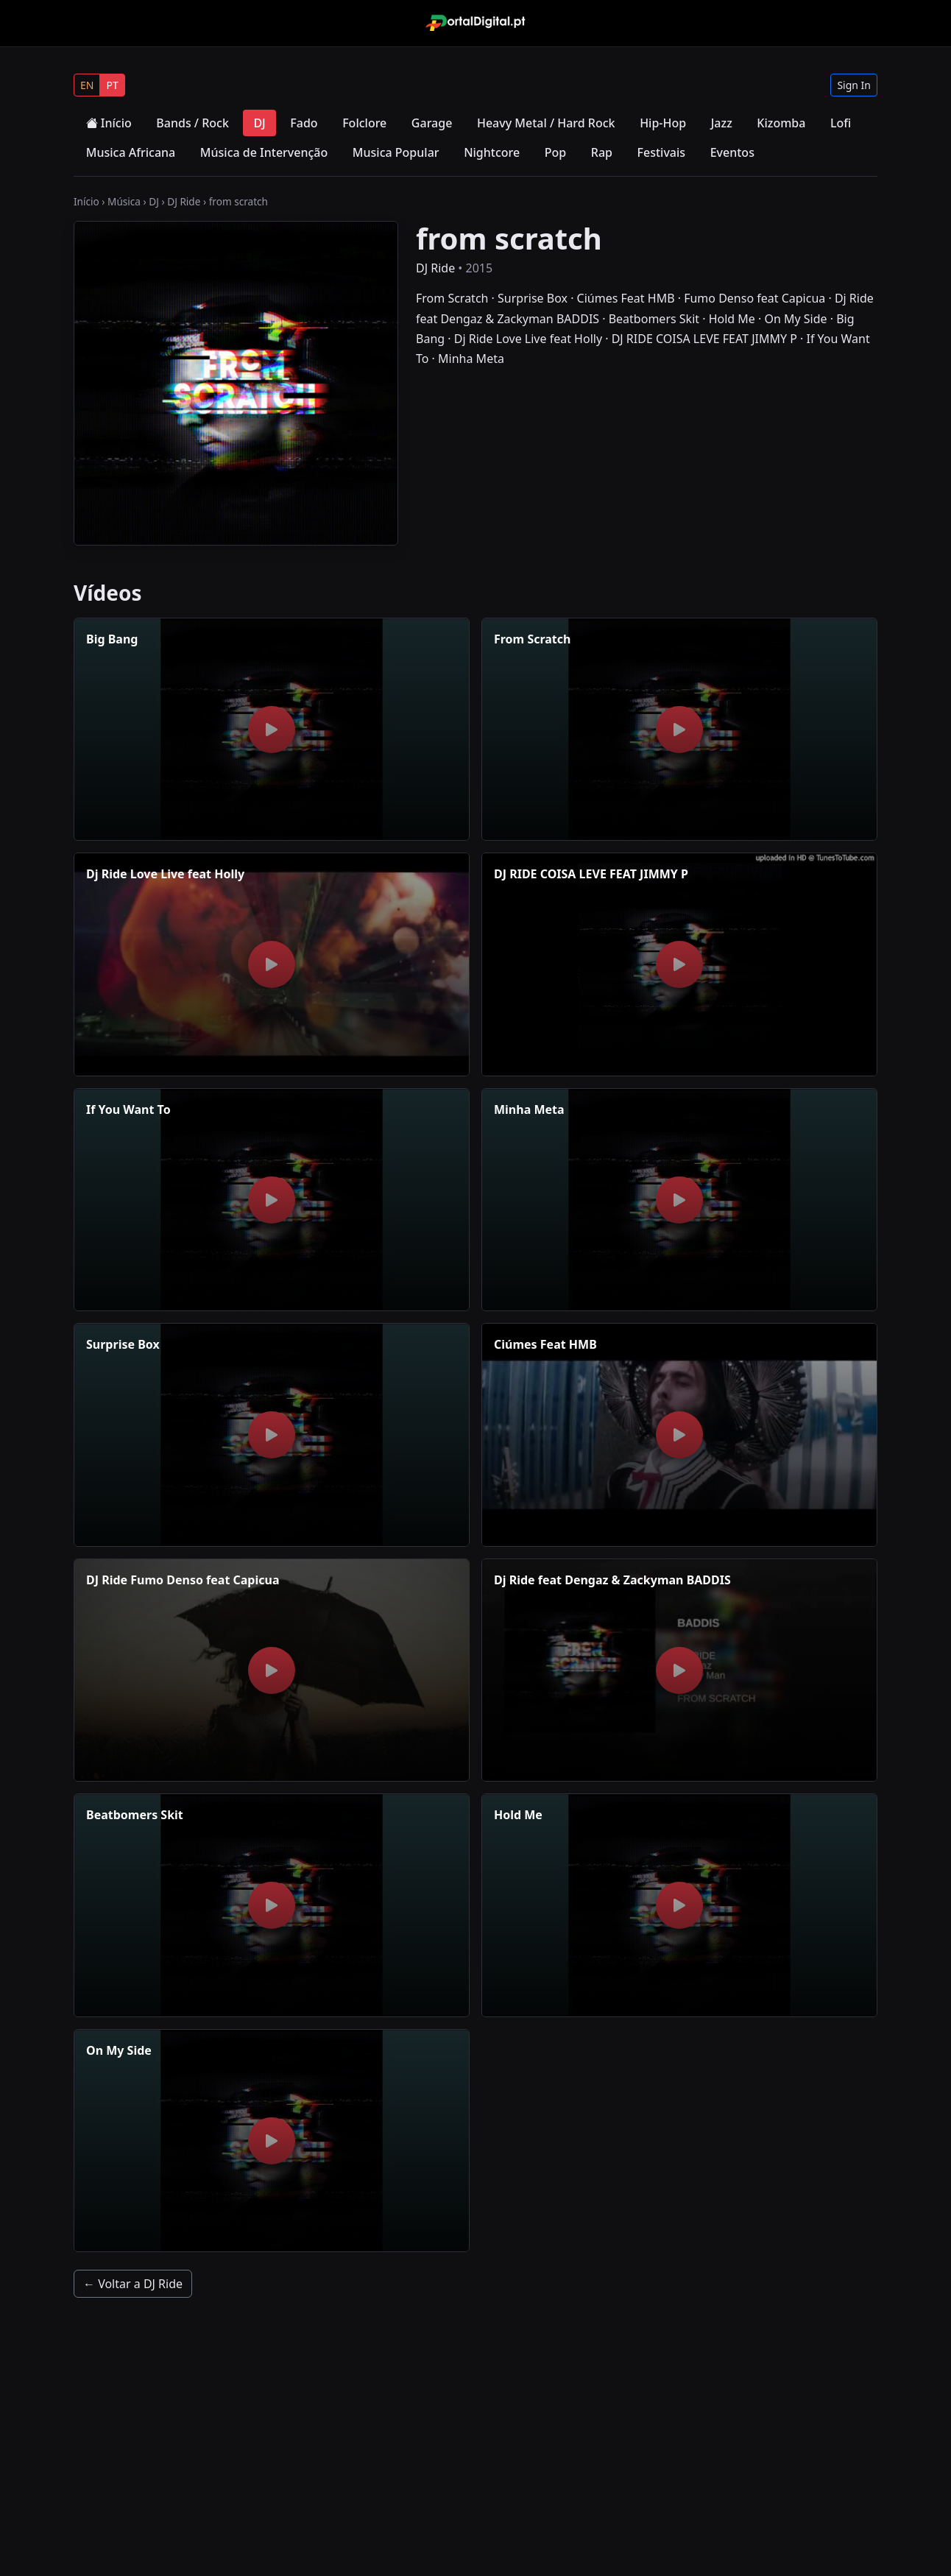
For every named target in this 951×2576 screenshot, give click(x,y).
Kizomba (781, 123)
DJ (259, 123)
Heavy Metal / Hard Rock (546, 123)
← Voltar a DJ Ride (133, 2284)
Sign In (854, 85)
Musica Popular (396, 152)
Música (124, 201)
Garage (432, 123)
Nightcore (492, 152)
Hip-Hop (663, 123)
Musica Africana (130, 152)
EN (86, 85)
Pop (555, 152)
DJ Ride (183, 201)
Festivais (661, 152)
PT (112, 85)
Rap (601, 152)
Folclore (364, 123)
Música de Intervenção (264, 152)
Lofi (840, 123)
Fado (303, 123)
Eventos (732, 152)
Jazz (721, 123)
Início (109, 123)
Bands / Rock (192, 123)
